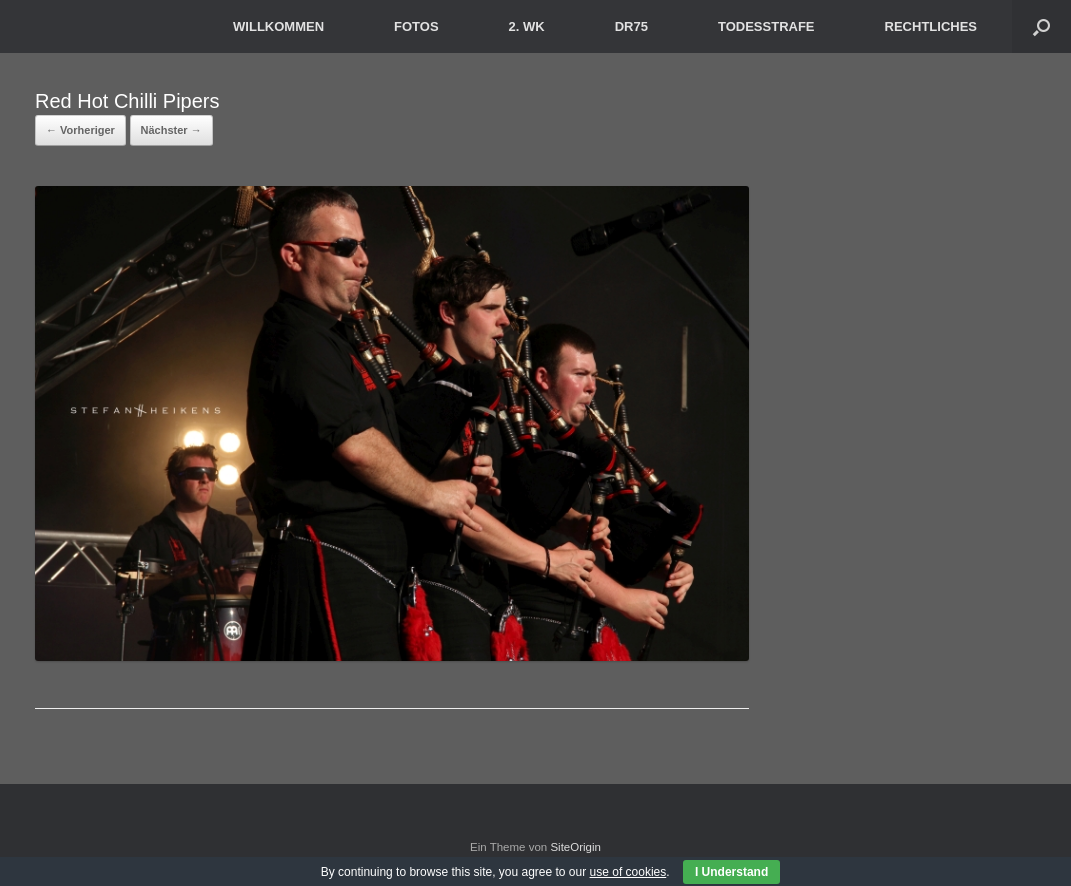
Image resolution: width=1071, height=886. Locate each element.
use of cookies (628, 872)
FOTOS (416, 26)
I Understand (731, 872)
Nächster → (171, 130)
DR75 (631, 26)
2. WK (527, 26)
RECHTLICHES (931, 26)
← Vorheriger (80, 130)
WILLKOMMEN (278, 26)
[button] (1041, 26)
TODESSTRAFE (766, 26)
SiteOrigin (575, 847)
